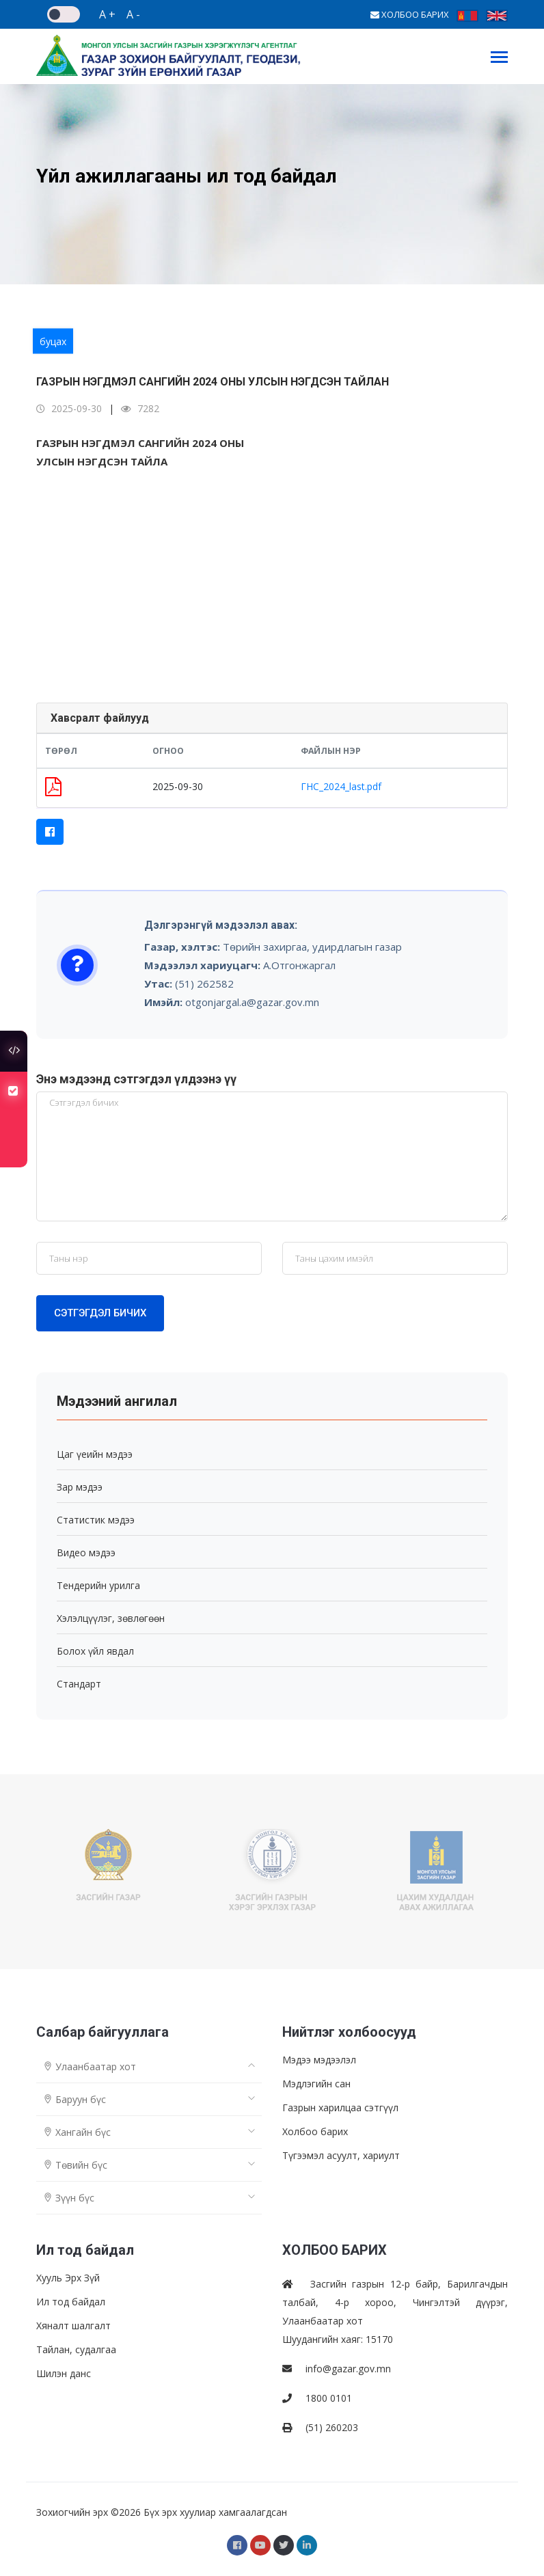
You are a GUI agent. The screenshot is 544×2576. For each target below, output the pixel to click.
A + (107, 14)
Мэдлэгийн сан (316, 2083)
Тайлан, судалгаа (76, 2349)
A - (133, 14)
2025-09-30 (69, 408)
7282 (140, 408)
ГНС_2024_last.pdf (341, 786)
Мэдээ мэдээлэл (319, 2059)
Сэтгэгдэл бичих (100, 1313)
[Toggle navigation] (499, 58)
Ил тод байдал (70, 2301)
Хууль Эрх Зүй (68, 2277)
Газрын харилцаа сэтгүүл (340, 2107)
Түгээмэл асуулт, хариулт (341, 2155)
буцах (53, 340)
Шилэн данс (63, 2373)
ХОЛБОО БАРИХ (409, 14)
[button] (50, 832)
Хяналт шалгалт (73, 2325)
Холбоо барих (315, 2131)
